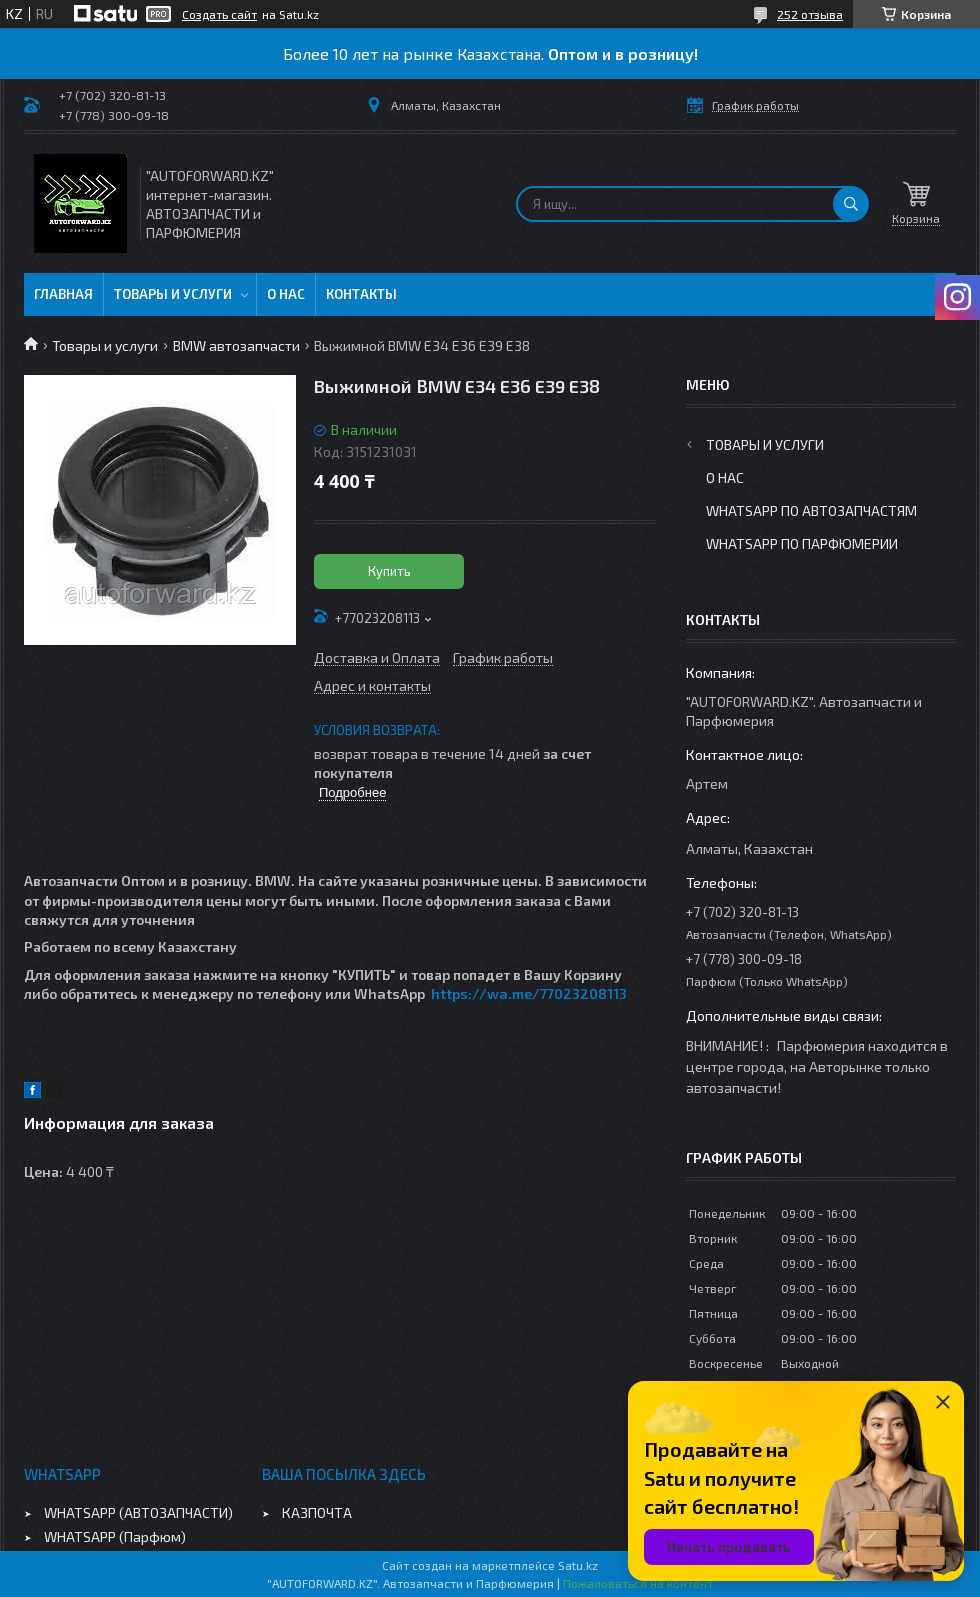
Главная (63, 294)
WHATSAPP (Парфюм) (115, 1536)
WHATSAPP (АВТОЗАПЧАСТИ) (138, 1512)
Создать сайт (219, 14)
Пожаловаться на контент (638, 1583)
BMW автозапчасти (236, 345)
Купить (389, 571)
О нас (286, 294)
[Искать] (851, 204)
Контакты (361, 294)
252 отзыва (810, 14)
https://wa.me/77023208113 (529, 993)
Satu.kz (578, 1565)
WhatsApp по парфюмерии (802, 543)
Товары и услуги (173, 294)
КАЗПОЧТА (317, 1512)
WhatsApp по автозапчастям (811, 510)
